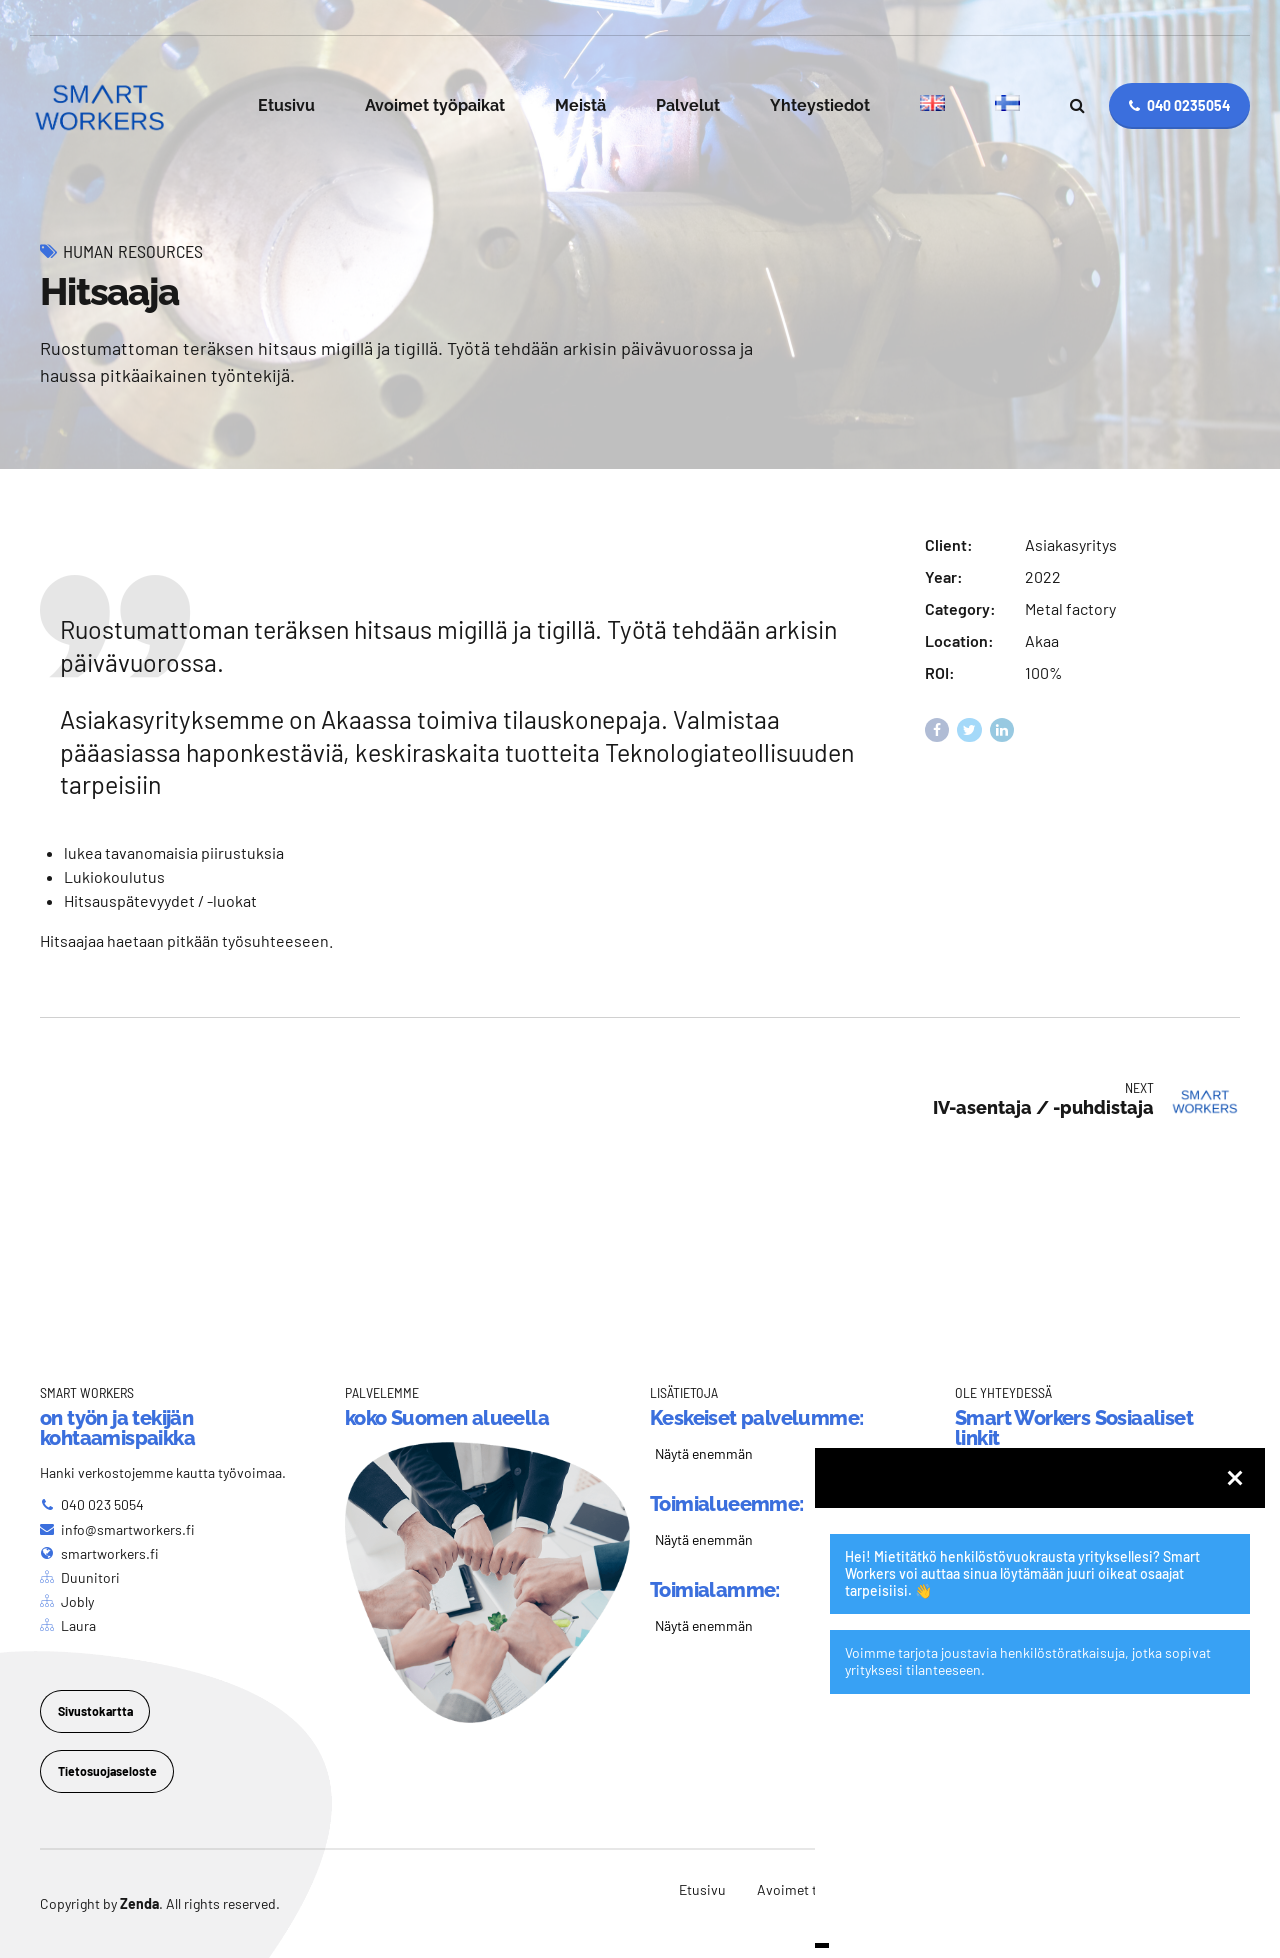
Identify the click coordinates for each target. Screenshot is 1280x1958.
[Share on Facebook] (937, 730)
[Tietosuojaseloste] (107, 1771)
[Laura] (68, 1625)
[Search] (1077, 105)
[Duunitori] (80, 1577)
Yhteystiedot (820, 105)
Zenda (139, 1903)
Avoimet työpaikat (435, 105)
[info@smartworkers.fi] (117, 1529)
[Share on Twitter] (969, 730)
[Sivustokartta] (95, 1711)
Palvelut (688, 105)
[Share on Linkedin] (1002, 730)
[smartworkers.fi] (99, 1553)
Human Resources (133, 251)
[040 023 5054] (92, 1504)
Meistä (580, 105)
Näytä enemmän (704, 1453)
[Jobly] (67, 1601)
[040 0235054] (1179, 106)
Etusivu (286, 105)
